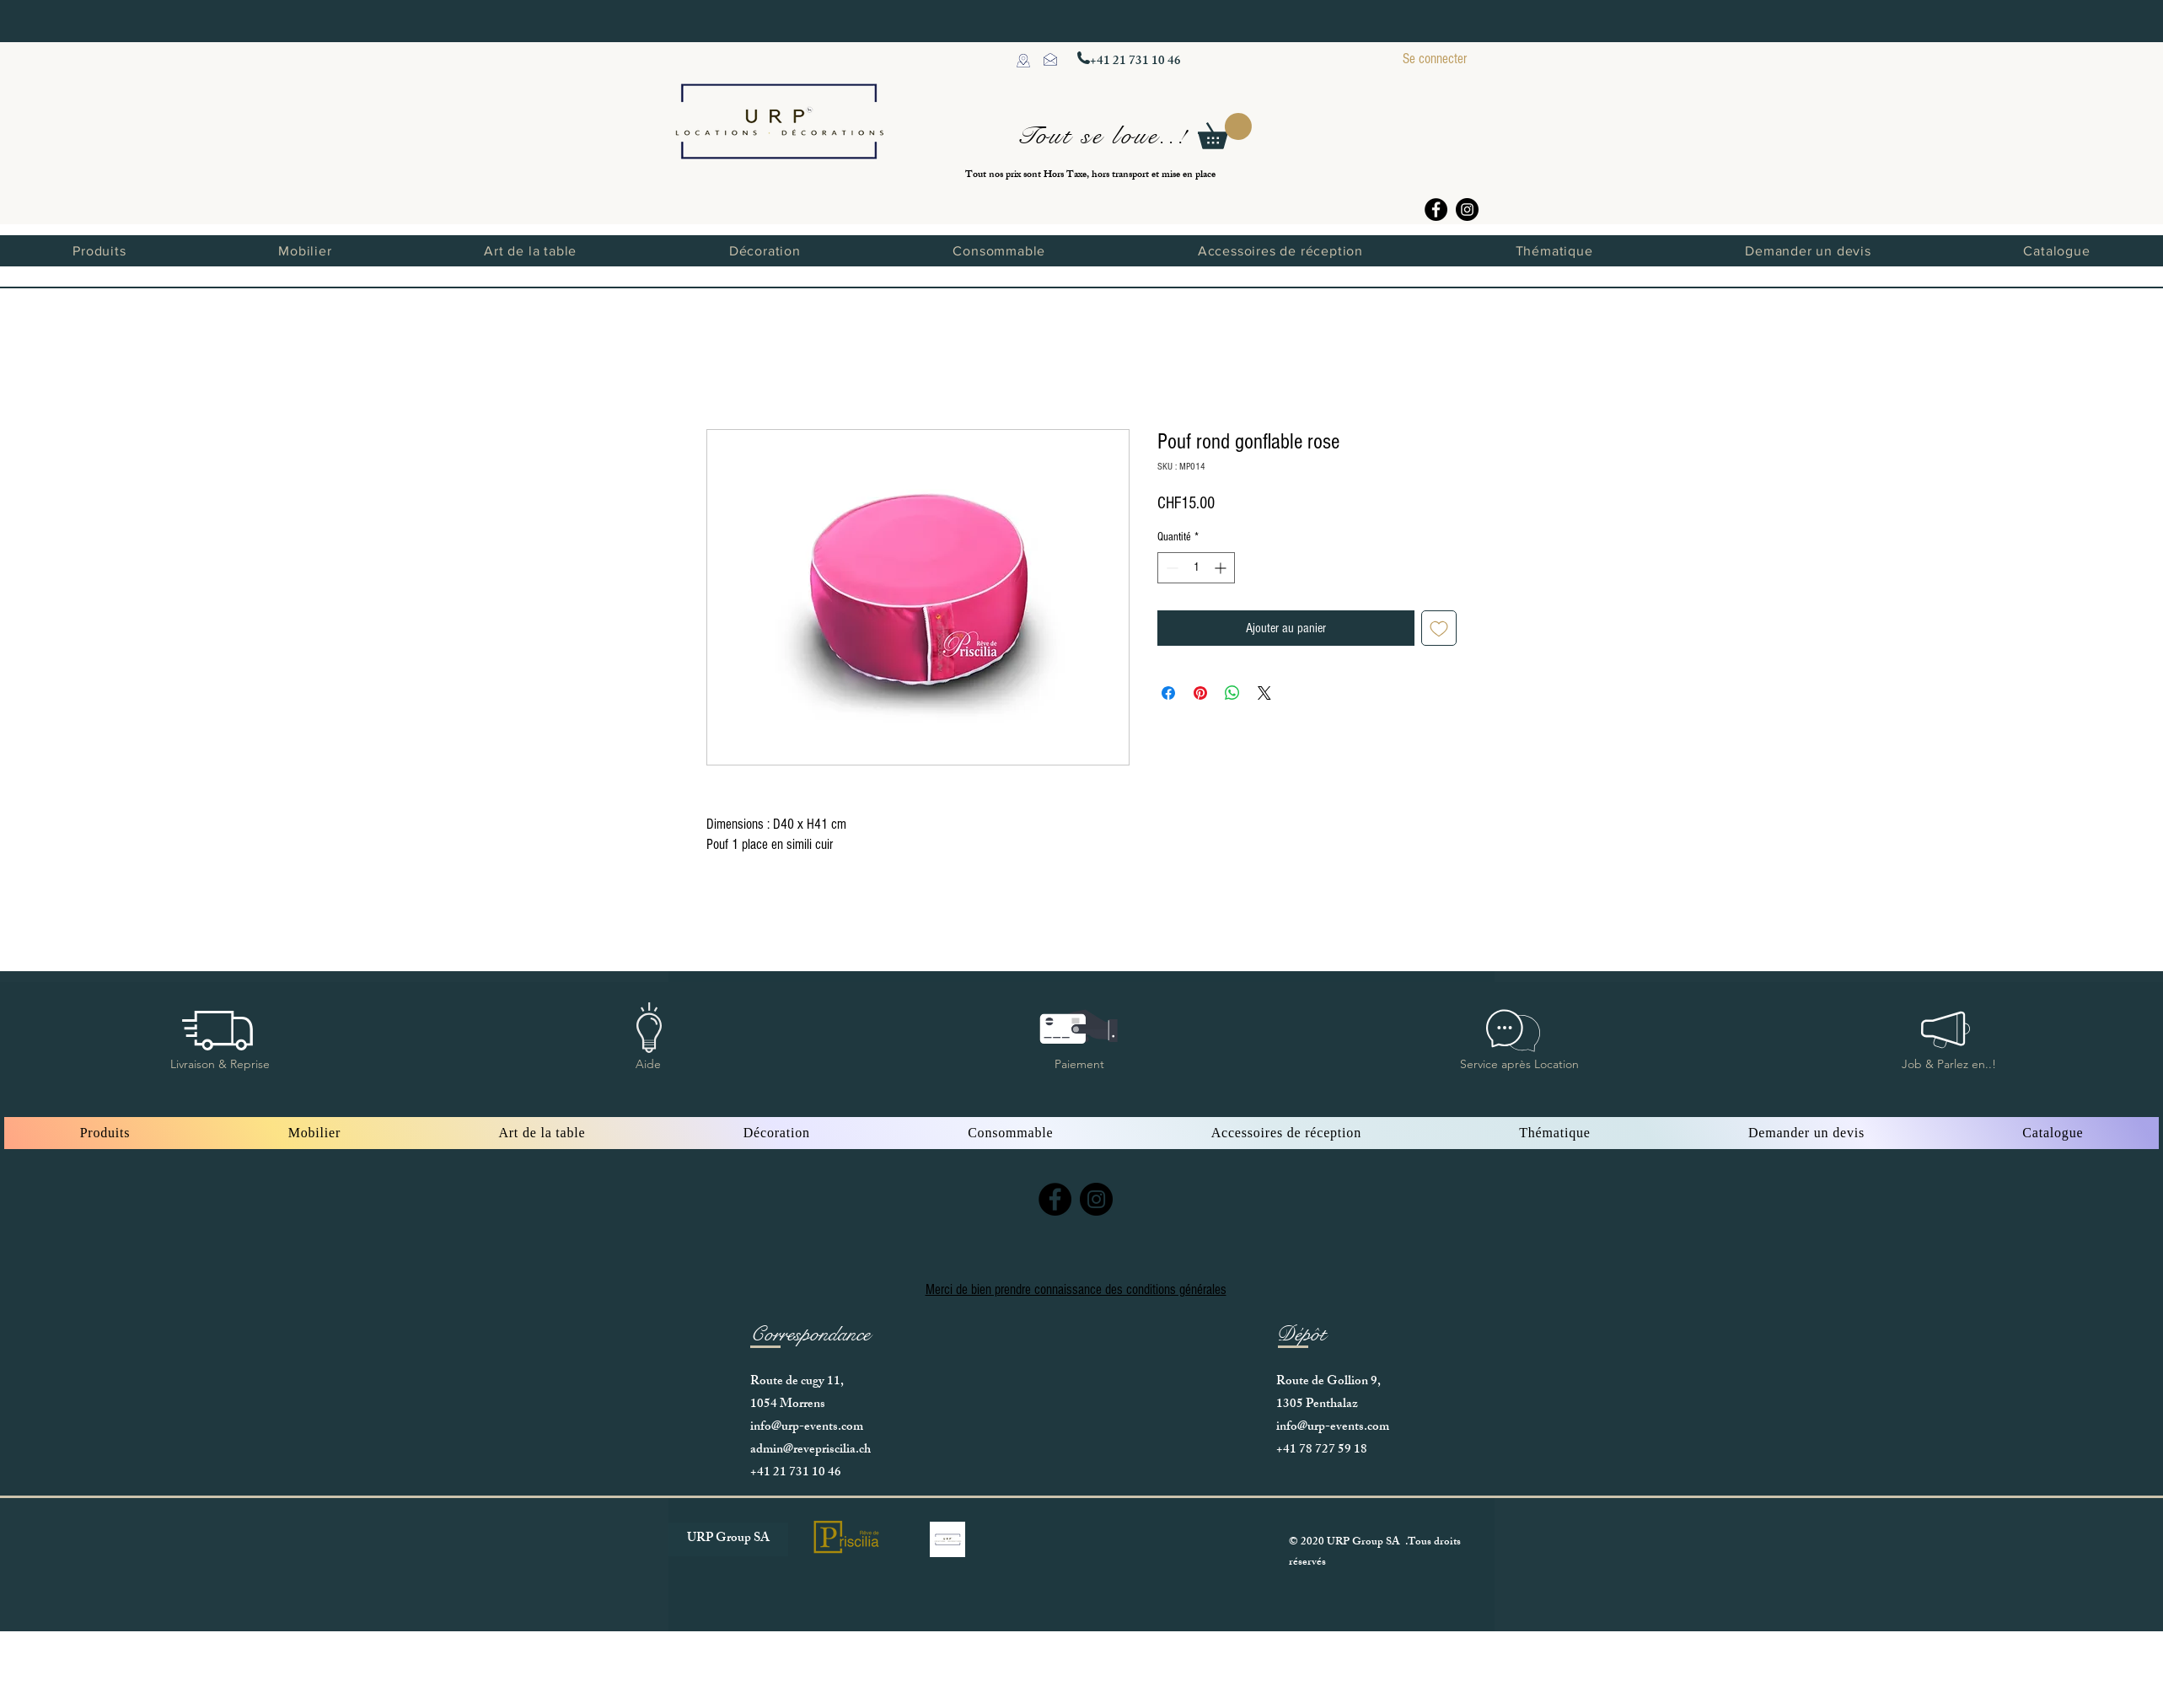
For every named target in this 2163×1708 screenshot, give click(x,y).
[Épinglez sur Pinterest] (1200, 693)
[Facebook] (1436, 209)
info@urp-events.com (806, 1427)
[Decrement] (1170, 568)
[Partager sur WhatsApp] (1232, 693)
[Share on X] (1264, 693)
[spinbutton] (1196, 568)
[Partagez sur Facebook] (1168, 693)
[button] (1225, 131)
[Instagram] (1467, 209)
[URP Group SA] (728, 1539)
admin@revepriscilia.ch (810, 1450)
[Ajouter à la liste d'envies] (1439, 628)
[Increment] (1221, 568)
